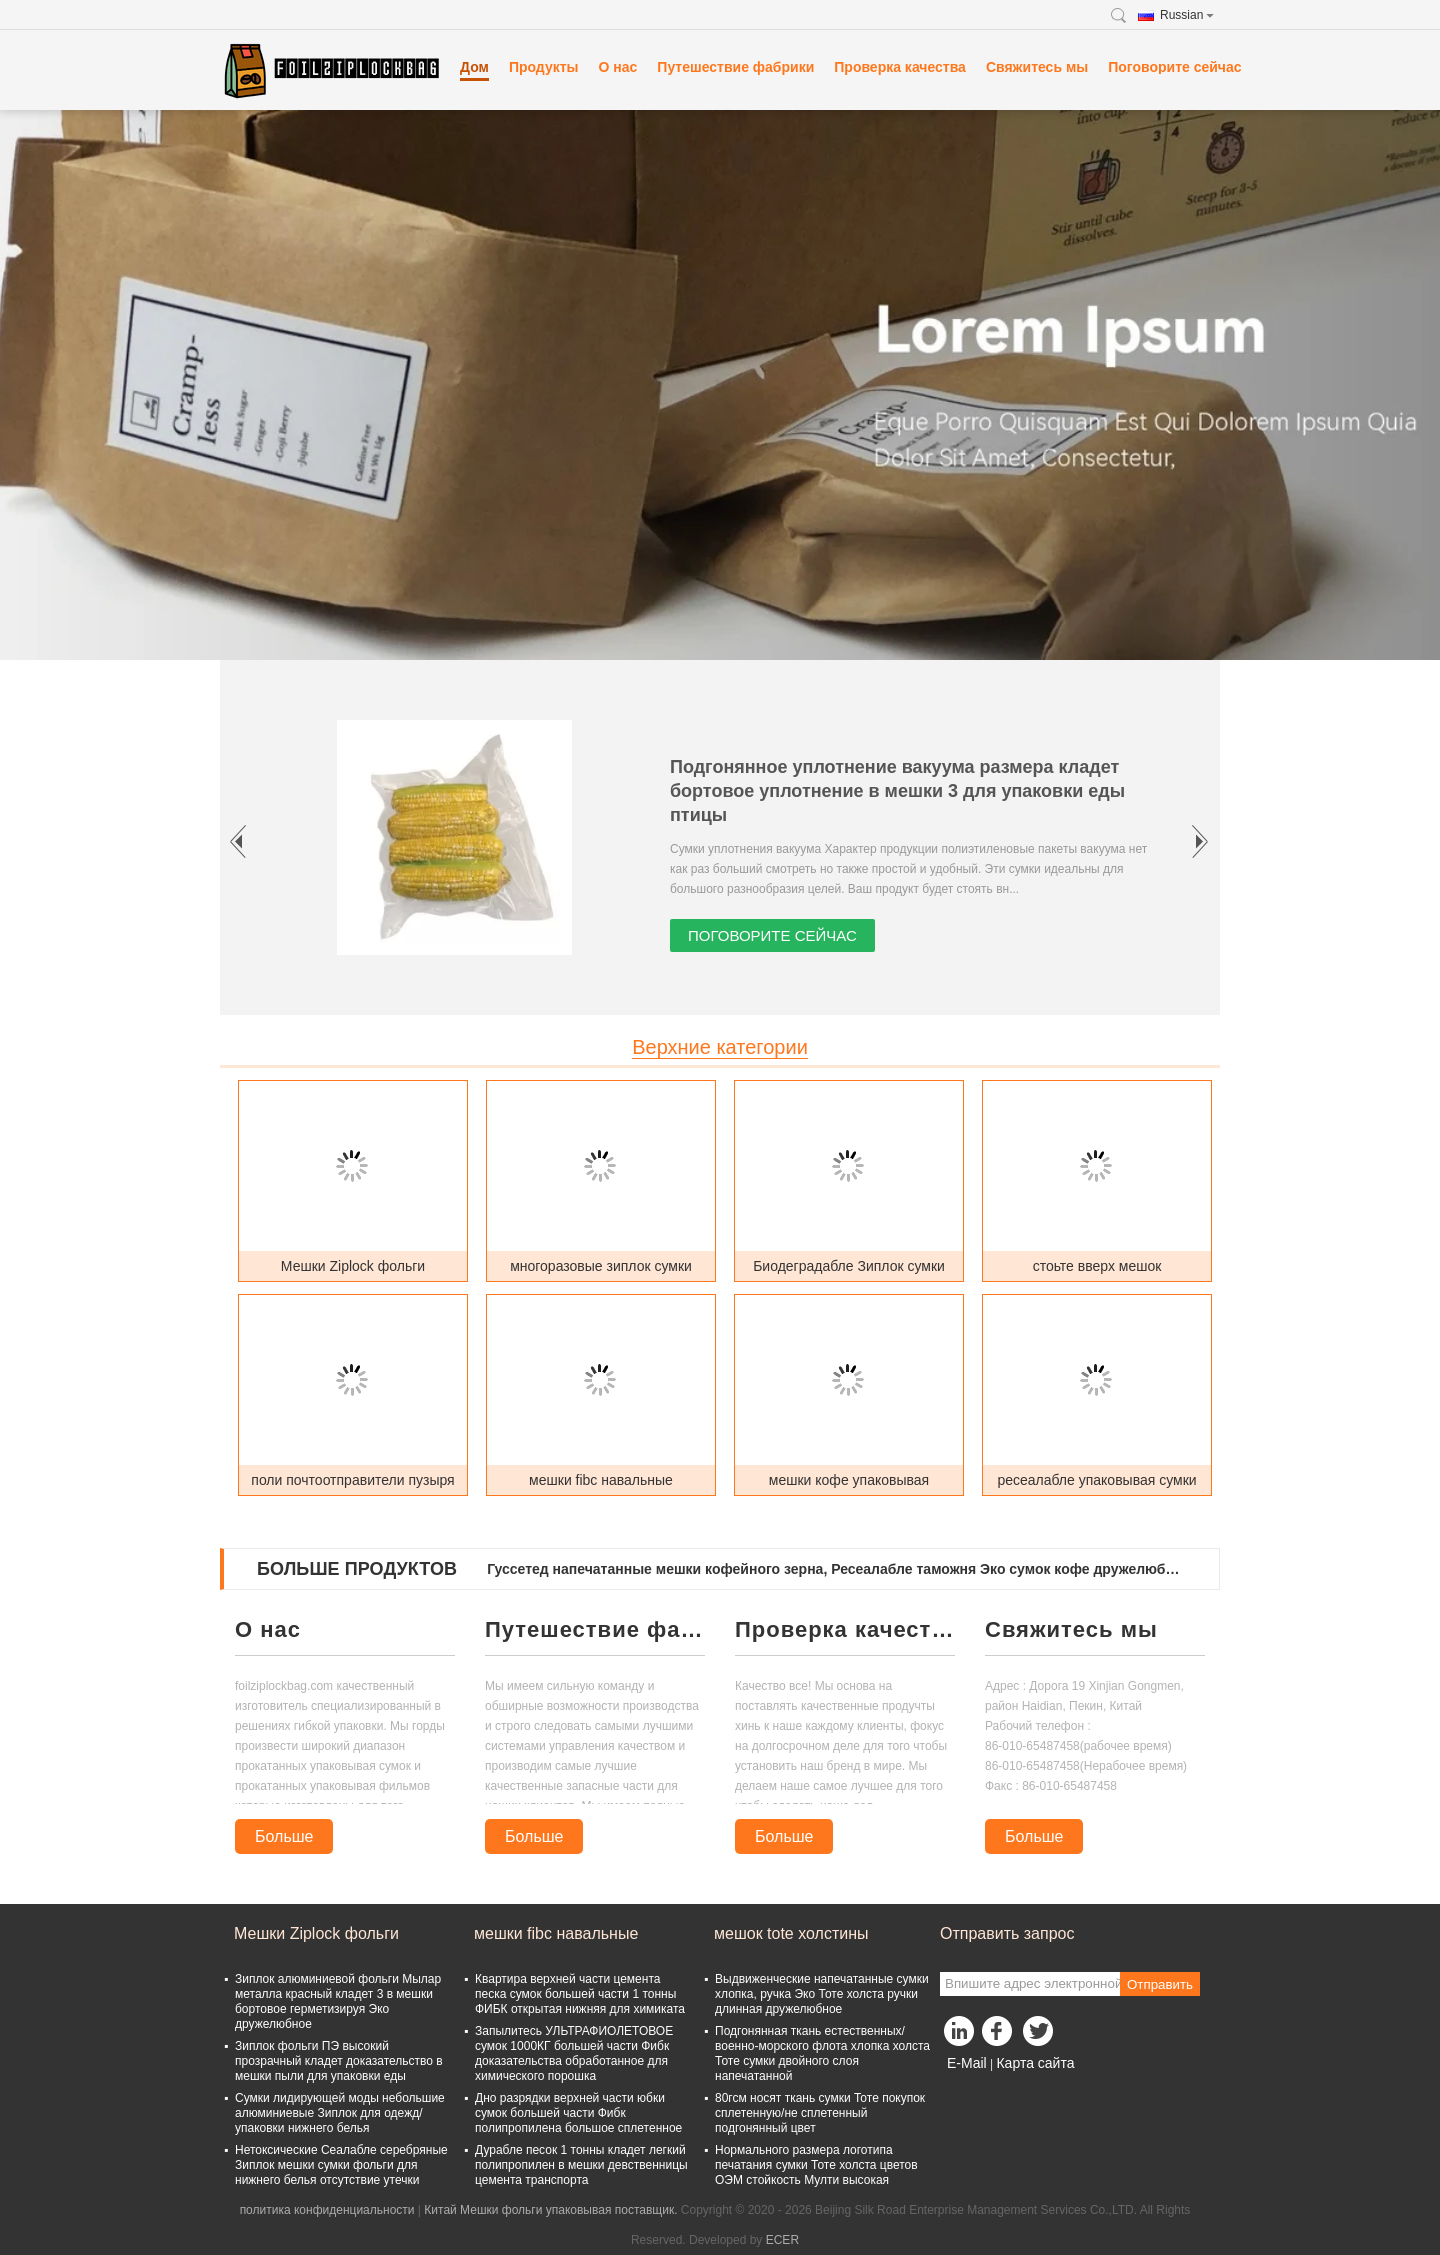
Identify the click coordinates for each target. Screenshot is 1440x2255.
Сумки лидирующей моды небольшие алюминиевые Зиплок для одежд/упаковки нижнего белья (340, 2113)
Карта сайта (1035, 2063)
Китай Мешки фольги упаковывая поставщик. (552, 2210)
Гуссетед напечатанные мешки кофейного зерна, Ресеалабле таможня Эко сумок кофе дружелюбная (836, 1569)
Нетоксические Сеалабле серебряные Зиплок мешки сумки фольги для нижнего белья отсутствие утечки (341, 2165)
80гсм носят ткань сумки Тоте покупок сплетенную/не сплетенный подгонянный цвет (820, 2113)
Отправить (1160, 1984)
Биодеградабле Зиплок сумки (849, 1266)
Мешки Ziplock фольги (353, 1266)
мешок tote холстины (791, 1933)
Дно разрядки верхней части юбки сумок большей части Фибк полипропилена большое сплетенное (578, 2113)
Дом (474, 67)
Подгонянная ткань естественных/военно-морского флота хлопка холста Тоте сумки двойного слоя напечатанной (822, 2053)
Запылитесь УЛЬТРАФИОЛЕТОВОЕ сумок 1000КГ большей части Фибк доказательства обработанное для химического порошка (574, 2053)
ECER (782, 2240)
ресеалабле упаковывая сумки (1096, 1480)
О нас (618, 67)
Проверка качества (900, 67)
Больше (284, 1836)
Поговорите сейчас (1174, 67)
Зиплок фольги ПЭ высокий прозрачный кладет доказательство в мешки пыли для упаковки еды (339, 2061)
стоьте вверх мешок (1097, 1266)
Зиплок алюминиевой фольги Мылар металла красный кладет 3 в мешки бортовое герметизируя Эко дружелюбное (338, 2001)
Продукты (544, 67)
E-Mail (967, 2063)
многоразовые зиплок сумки (601, 1266)
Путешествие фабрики (735, 67)
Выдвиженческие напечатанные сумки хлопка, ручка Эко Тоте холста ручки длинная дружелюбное (822, 1994)
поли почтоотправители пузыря (352, 1480)
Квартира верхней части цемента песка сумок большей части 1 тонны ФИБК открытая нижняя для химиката (580, 1994)
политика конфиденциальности (327, 2210)
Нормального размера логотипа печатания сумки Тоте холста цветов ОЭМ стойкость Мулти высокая (816, 2165)
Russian (1187, 15)
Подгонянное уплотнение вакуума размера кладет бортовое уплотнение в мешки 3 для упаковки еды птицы (897, 791)
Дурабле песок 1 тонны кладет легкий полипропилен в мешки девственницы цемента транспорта (581, 2165)
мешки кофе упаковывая (849, 1480)
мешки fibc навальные (601, 1480)
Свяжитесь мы (1037, 67)
